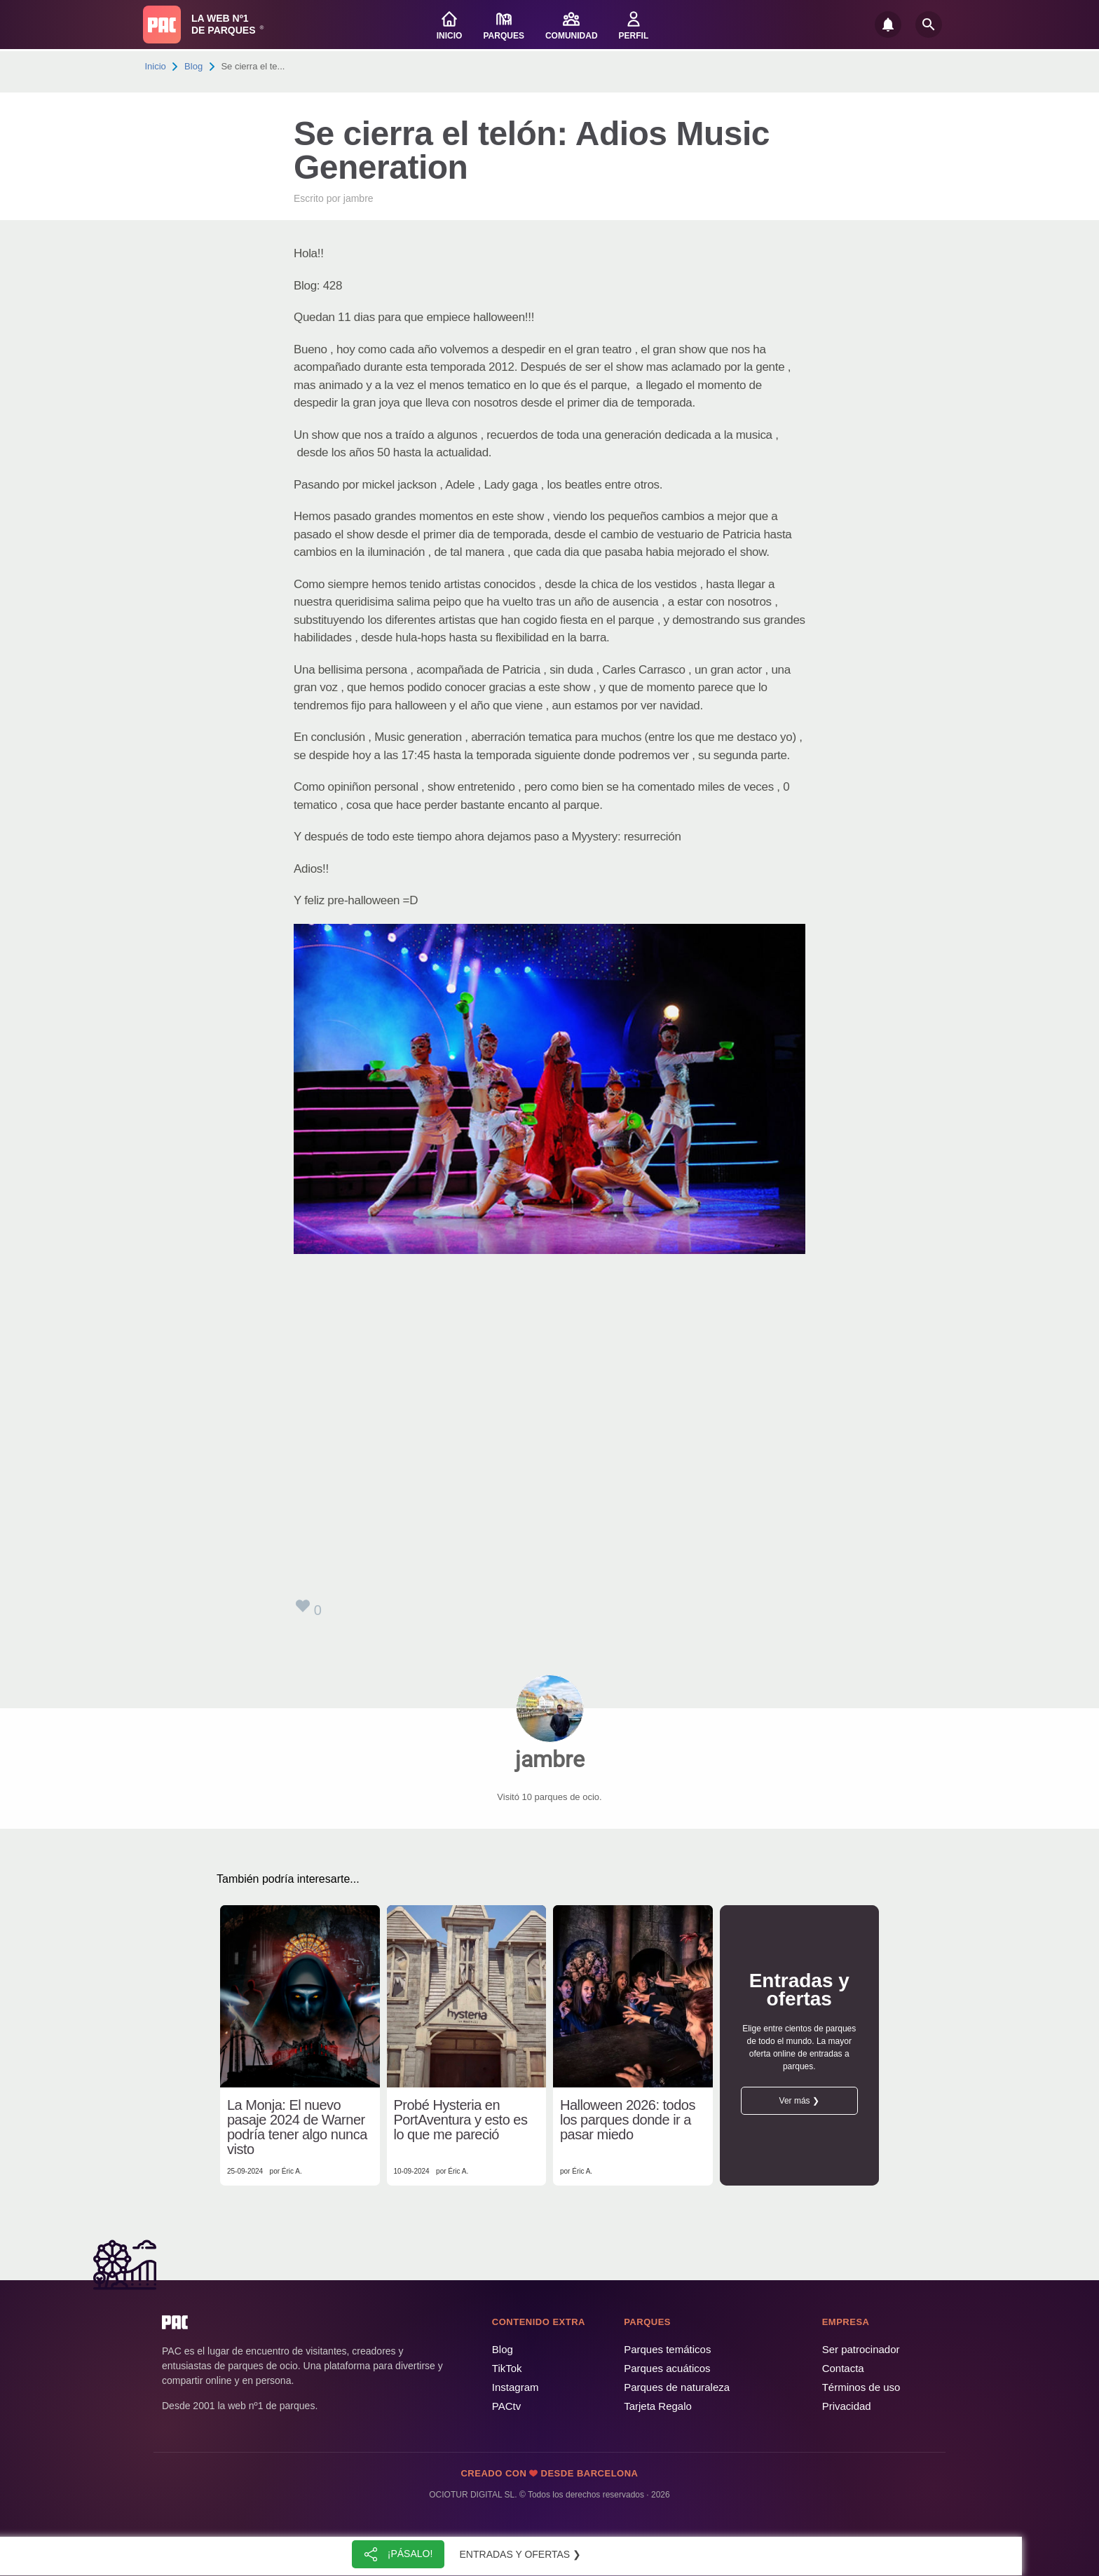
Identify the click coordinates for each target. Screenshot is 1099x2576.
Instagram (515, 2387)
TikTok (507, 2368)
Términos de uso (861, 2387)
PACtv (506, 2406)
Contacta (843, 2368)
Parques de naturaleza (677, 2387)
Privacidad (846, 2406)
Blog (193, 66)
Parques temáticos (667, 2349)
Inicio (155, 66)
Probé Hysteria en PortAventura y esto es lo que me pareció (461, 2120)
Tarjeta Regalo (658, 2406)
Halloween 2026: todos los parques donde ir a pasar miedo (627, 2120)
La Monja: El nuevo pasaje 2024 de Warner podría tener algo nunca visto (297, 2127)
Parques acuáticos (667, 2368)
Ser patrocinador (861, 2349)
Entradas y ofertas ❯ (521, 2554)
